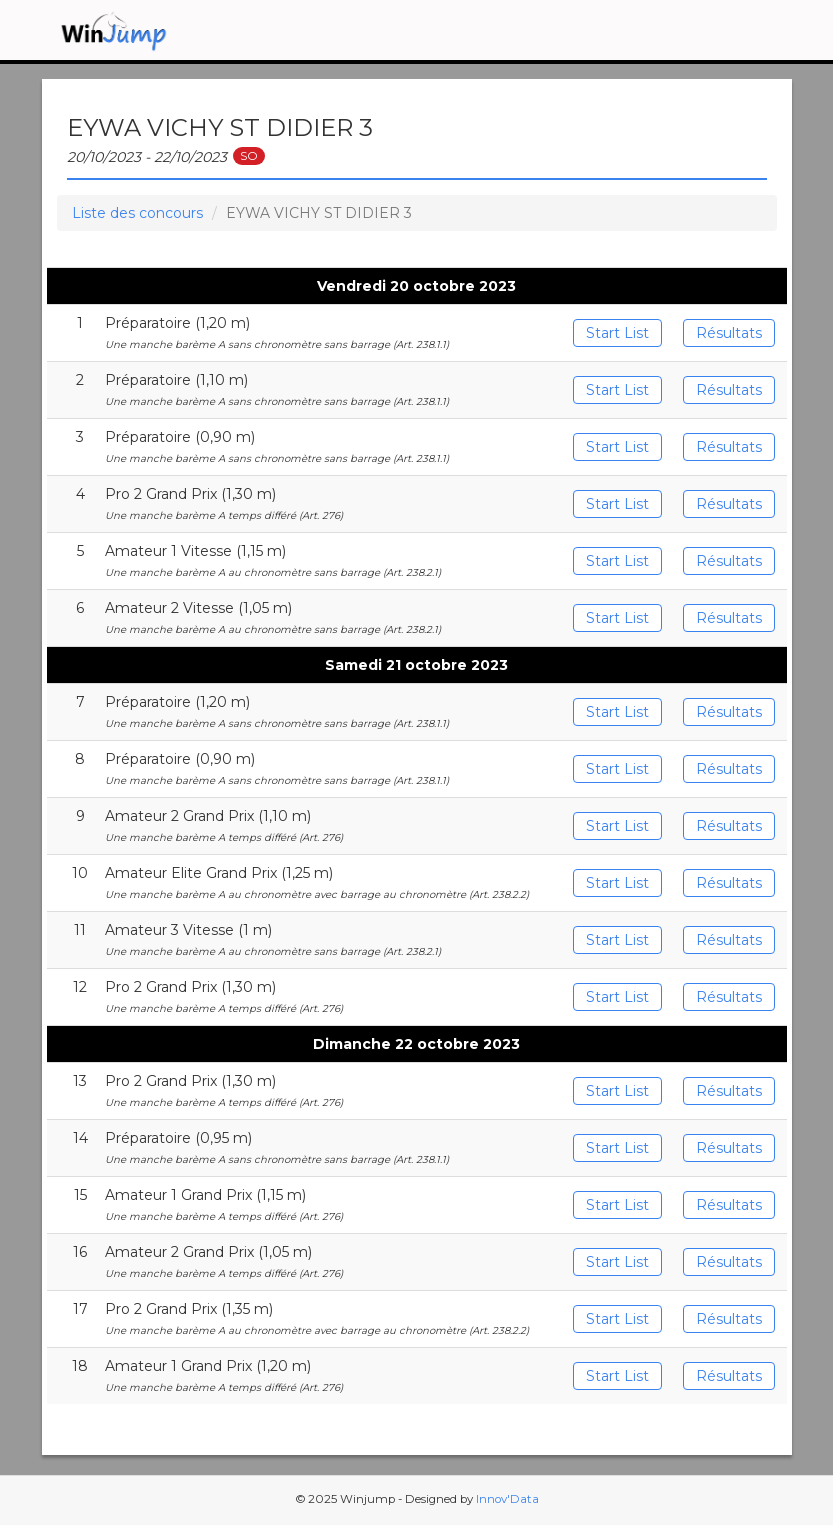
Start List (617, 333)
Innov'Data (507, 1499)
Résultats (729, 333)
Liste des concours (137, 213)
